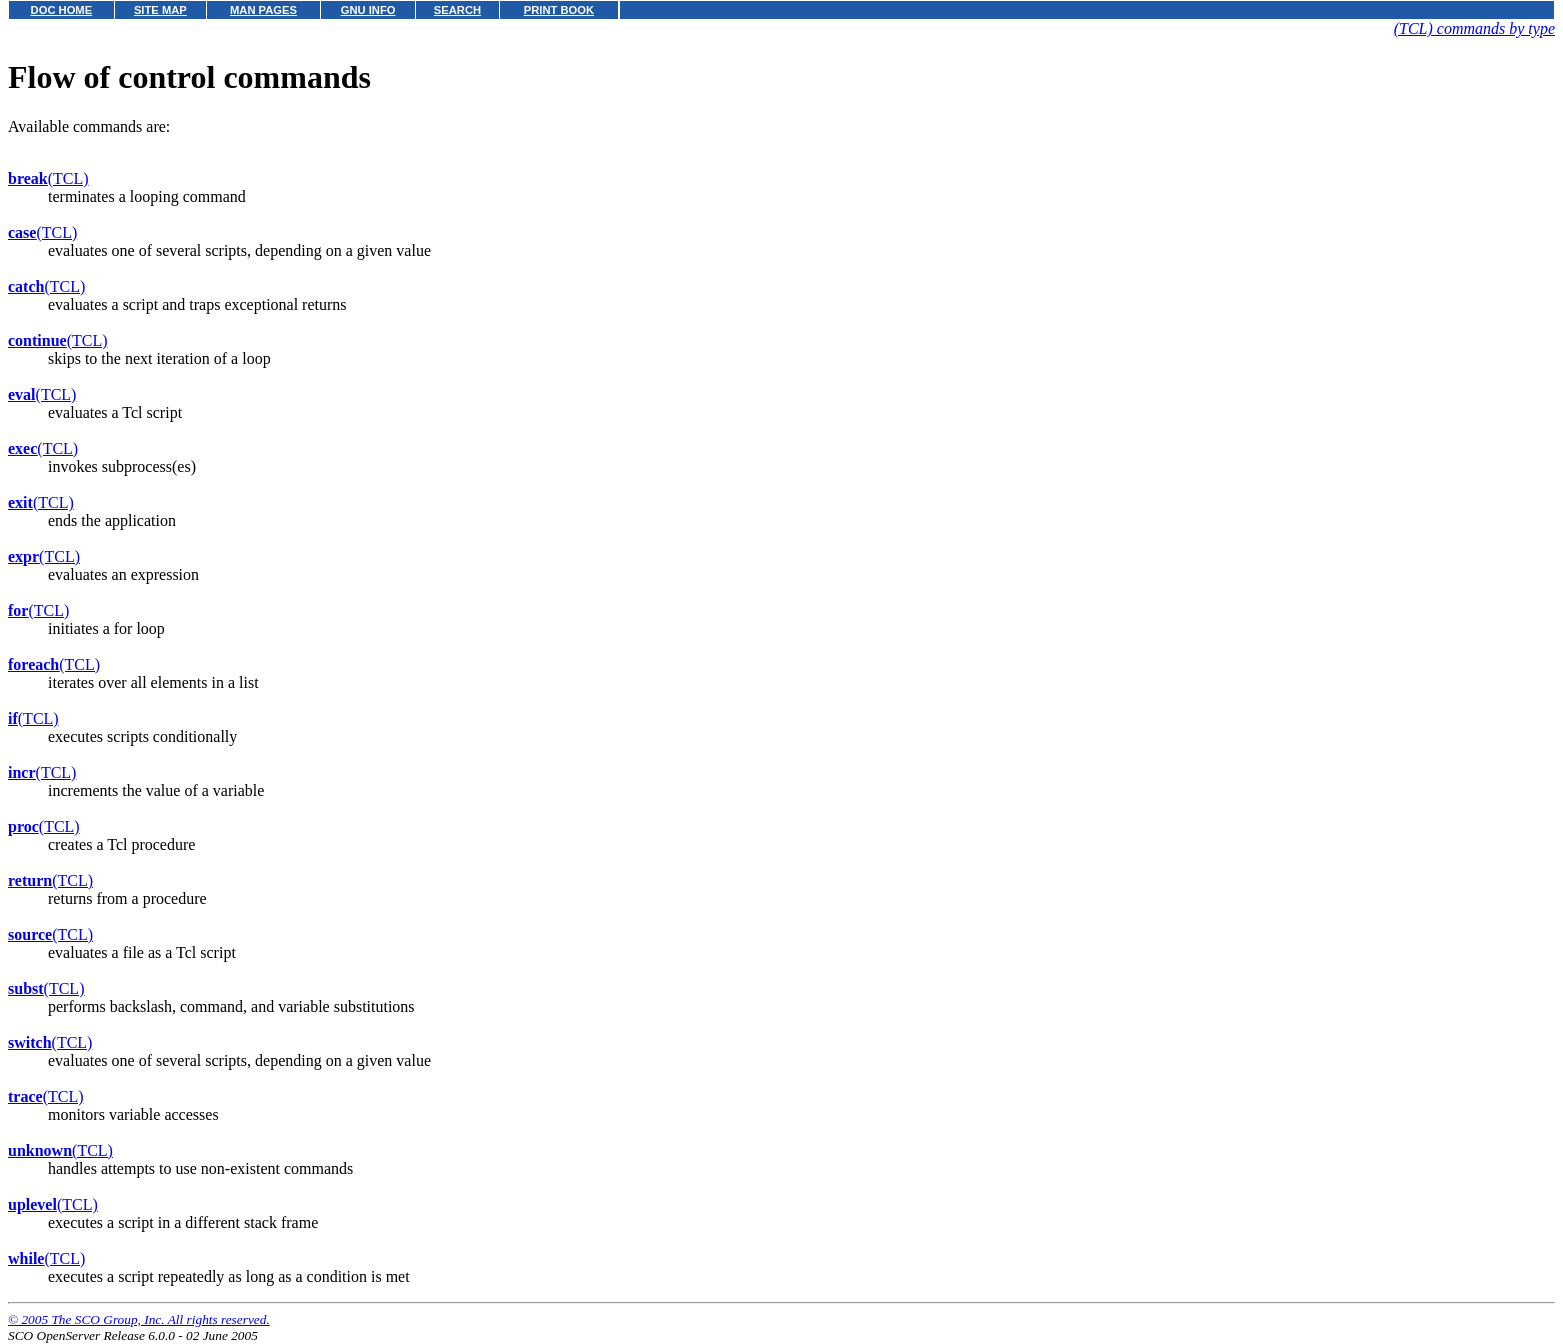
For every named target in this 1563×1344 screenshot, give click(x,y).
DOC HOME (62, 10)
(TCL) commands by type (1474, 28)
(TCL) (48, 178)
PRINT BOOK (559, 10)
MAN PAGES (263, 10)
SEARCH (457, 10)
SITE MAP (160, 10)
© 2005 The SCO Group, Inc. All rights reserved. (139, 1319)
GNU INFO (368, 10)
